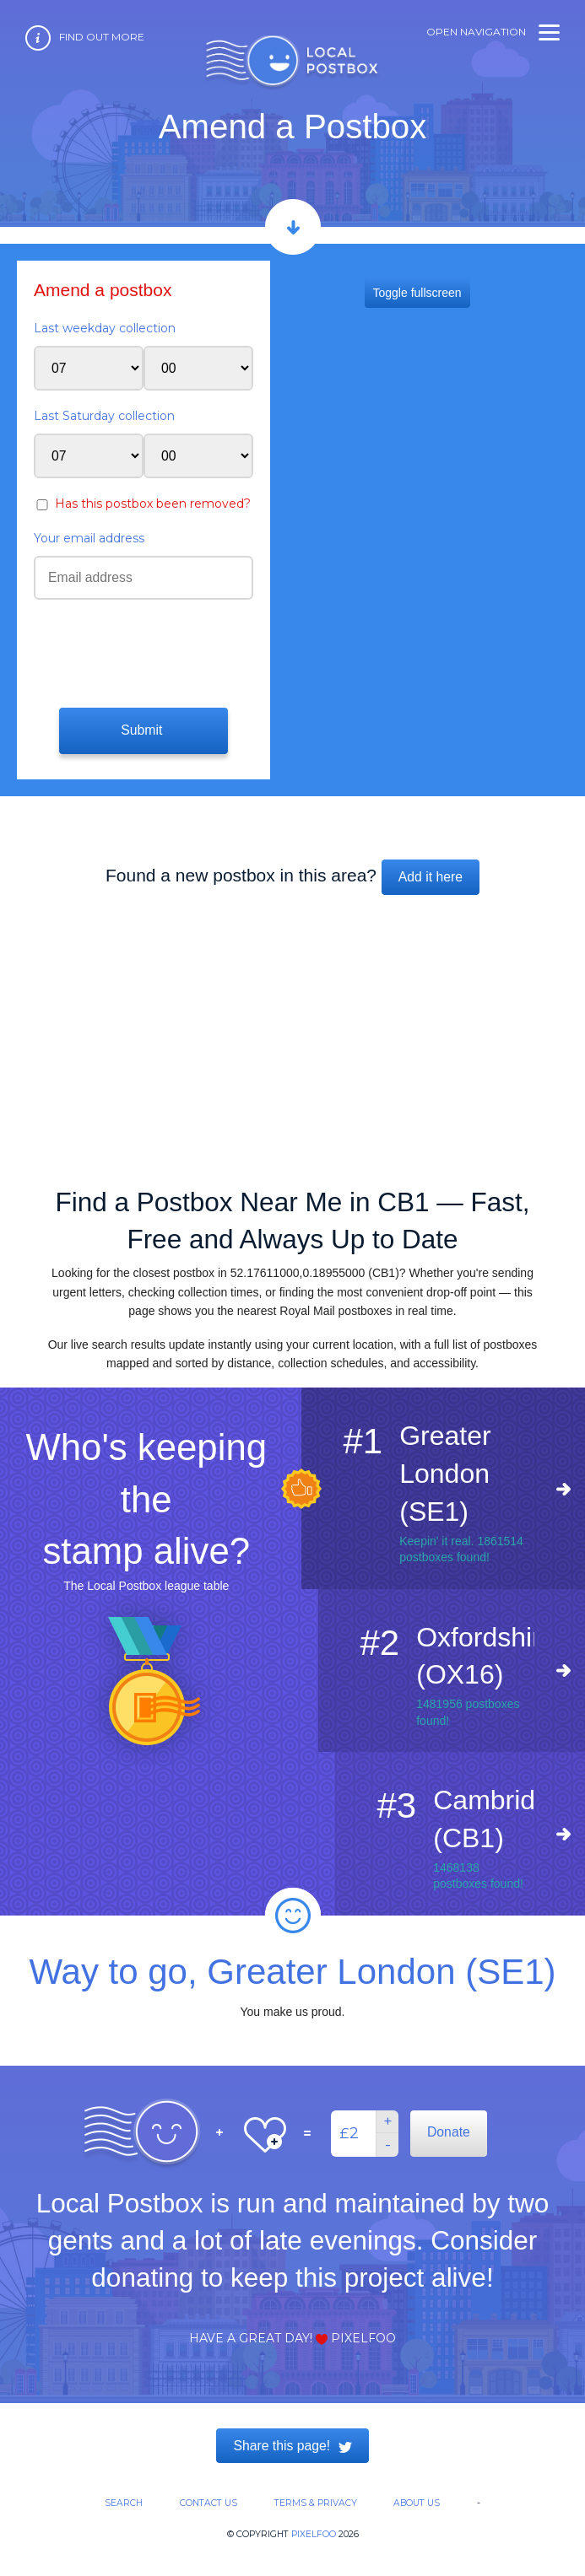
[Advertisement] (292, 1033)
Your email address (89, 538)
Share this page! (292, 2446)
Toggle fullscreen (417, 292)
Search (124, 2503)
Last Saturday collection (104, 415)
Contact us (208, 2503)
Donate (448, 2132)
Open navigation (493, 31)
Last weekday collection (105, 328)
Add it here (430, 877)
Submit (143, 730)
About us (416, 2503)
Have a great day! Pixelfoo (292, 2338)
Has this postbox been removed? (153, 503)
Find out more (101, 36)
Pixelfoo (313, 2534)
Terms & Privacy (315, 2503)
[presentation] (136, 651)
